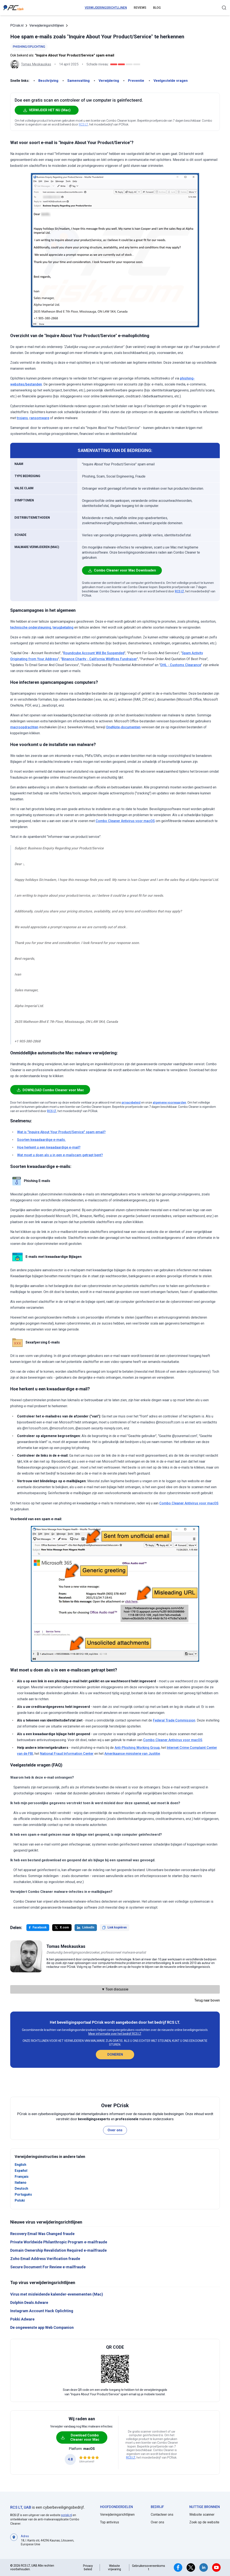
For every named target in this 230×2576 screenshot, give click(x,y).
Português (23, 2194)
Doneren (115, 2054)
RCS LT (83, 124)
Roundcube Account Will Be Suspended (93, 653)
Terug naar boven (207, 2000)
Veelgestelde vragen (171, 81)
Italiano (20, 2183)
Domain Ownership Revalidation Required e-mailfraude (58, 2250)
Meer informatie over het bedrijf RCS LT (114, 2033)
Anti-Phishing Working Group (137, 1748)
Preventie (136, 81)
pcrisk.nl (66, 2515)
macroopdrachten (24, 727)
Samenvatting (78, 81)
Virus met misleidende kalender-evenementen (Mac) (56, 2294)
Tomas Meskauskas (36, 64)
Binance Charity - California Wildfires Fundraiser (99, 659)
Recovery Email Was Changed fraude (42, 2233)
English (20, 2165)
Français (22, 2177)
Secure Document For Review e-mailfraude (48, 2267)
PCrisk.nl (16, 25)
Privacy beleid (88, 2567)
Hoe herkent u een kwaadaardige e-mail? (48, 1147)
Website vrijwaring (114, 2567)
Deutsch (21, 2188)
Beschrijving (48, 81)
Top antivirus (109, 2522)
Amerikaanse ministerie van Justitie (132, 1754)
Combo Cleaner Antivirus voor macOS (125, 821)
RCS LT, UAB (20, 2507)
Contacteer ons (162, 2515)
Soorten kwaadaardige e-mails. (41, 1140)
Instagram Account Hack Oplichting (41, 2311)
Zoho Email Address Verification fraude (45, 2258)
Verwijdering (109, 81)
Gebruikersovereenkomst (148, 2567)
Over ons (115, 2130)
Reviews (140, 7)
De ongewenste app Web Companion (42, 2327)
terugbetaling (63, 627)
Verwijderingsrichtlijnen (106, 7)
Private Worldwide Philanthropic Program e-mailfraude (58, 2242)
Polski (20, 2200)
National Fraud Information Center (66, 1754)
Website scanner (201, 2515)
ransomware (39, 418)
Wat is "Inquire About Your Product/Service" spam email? (61, 1132)
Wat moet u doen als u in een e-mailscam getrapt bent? (60, 1155)
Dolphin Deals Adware (29, 2302)
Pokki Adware (22, 2319)
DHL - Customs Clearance (180, 665)
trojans (22, 418)
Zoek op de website (204, 2522)
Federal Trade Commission (174, 1720)
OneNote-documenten (123, 727)
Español (21, 2171)
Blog (157, 7)
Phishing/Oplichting (29, 46)
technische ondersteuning (30, 627)
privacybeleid (131, 1102)
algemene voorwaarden (169, 1102)
